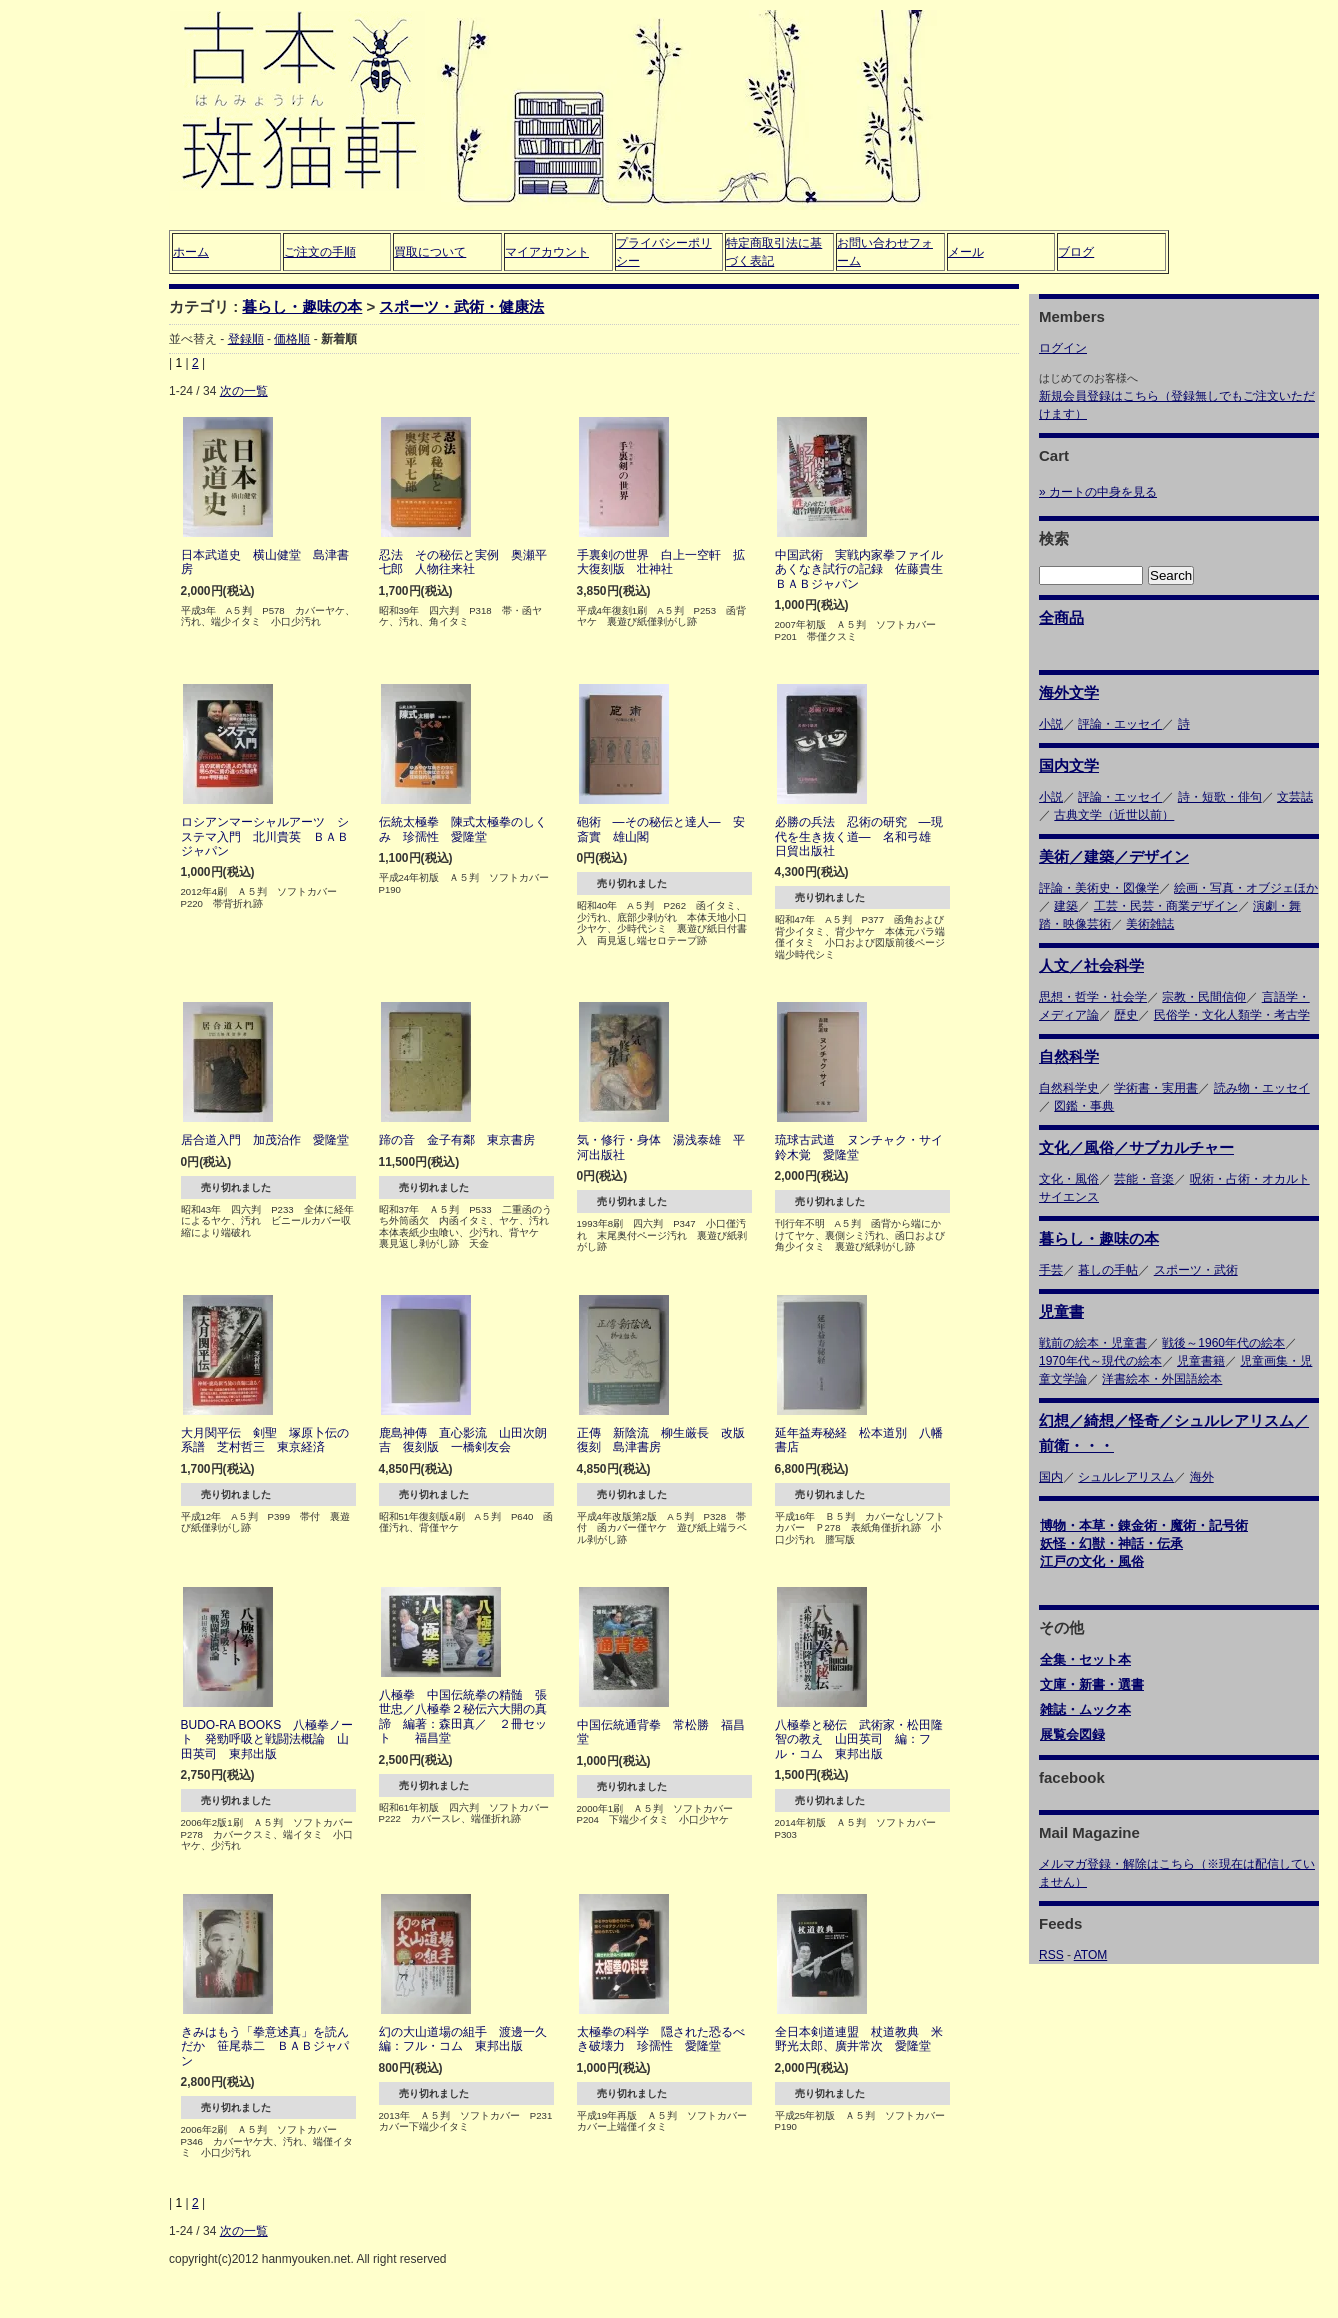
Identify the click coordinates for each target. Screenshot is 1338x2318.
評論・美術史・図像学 (1099, 888)
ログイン (1063, 348)
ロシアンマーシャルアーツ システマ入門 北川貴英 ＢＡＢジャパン (265, 836)
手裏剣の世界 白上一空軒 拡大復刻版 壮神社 (661, 562)
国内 (1051, 1477)
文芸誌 (1295, 797)
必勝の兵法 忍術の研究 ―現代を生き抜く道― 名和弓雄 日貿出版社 (859, 836)
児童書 (1061, 1311)
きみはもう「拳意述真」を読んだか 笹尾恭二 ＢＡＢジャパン (265, 2046)
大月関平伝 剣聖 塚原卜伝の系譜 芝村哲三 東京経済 (265, 1440)
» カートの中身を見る (1098, 492)
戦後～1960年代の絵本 (1223, 1343)
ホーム (191, 252)
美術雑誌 (1150, 924)
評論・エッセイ (1120, 724)
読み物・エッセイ (1262, 1088)
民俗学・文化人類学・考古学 (1232, 1015)
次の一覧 (244, 391)
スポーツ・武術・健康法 (461, 306)
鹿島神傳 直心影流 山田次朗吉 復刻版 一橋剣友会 (463, 1440)
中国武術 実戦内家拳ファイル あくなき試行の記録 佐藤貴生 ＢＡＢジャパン (865, 569)
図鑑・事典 (1084, 1106)
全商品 (1061, 617)
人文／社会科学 (1091, 965)
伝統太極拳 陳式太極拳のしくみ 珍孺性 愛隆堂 (463, 829)
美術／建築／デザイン (1114, 856)
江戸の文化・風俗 (1092, 1561)
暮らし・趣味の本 (302, 306)
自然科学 (1069, 1056)
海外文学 (1069, 692)
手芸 (1051, 1270)
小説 (1051, 724)
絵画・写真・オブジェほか (1246, 888)
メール (966, 252)
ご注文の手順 (320, 252)
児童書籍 (1201, 1361)
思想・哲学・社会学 (1093, 997)
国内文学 (1069, 765)
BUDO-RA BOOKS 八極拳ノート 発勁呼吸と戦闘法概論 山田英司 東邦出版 (267, 1739)
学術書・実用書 (1156, 1088)
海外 (1202, 1477)
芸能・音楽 (1144, 1179)
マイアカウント (547, 252)
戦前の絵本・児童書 (1093, 1343)
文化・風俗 (1069, 1179)
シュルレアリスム (1126, 1477)
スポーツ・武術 (1196, 1270)
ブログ (1076, 252)
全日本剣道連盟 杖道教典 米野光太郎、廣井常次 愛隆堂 (859, 2039)
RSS (1051, 1955)
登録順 (246, 339)
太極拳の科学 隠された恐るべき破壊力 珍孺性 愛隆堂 (661, 2039)
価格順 (292, 339)
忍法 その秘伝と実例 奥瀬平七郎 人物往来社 (463, 562)
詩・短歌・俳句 (1220, 797)
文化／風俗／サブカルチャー (1136, 1147)
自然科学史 (1069, 1088)
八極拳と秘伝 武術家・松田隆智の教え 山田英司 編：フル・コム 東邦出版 (859, 1739)
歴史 (1126, 1015)
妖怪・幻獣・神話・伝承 (1111, 1543)
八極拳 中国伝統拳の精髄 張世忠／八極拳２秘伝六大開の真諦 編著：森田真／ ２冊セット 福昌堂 (463, 1716)
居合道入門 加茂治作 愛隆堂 (265, 1140)
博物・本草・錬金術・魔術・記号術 (1144, 1525)
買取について (430, 252)
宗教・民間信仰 (1204, 997)
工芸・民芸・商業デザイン (1166, 906)
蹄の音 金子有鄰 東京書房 (457, 1140)
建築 (1066, 906)
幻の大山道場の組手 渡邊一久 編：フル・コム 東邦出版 (469, 2039)
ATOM (1091, 1955)
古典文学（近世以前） (1114, 815)
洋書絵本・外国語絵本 (1162, 1379)
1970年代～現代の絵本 (1100, 1361)
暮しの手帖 (1108, 1270)
